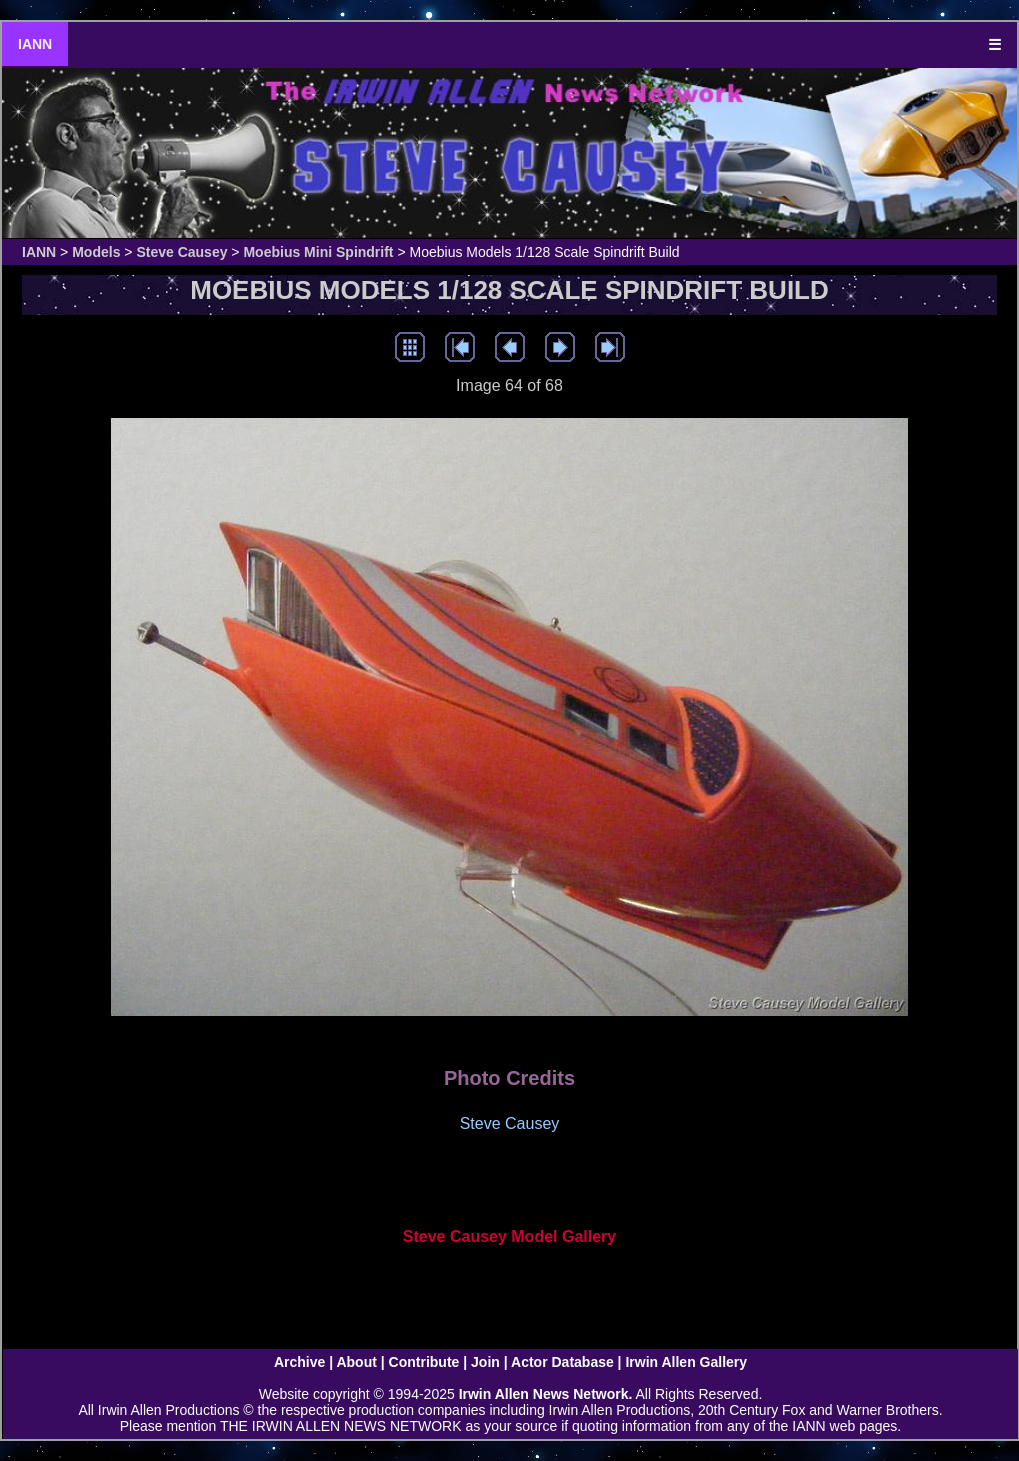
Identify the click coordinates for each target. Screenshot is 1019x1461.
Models (96, 252)
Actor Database (562, 1362)
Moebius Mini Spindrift (318, 252)
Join (485, 1362)
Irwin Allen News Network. (546, 1394)
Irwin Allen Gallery (686, 1362)
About (356, 1362)
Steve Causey (181, 252)
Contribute (424, 1362)
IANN (35, 44)
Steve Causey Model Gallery (509, 1236)
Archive (299, 1362)
